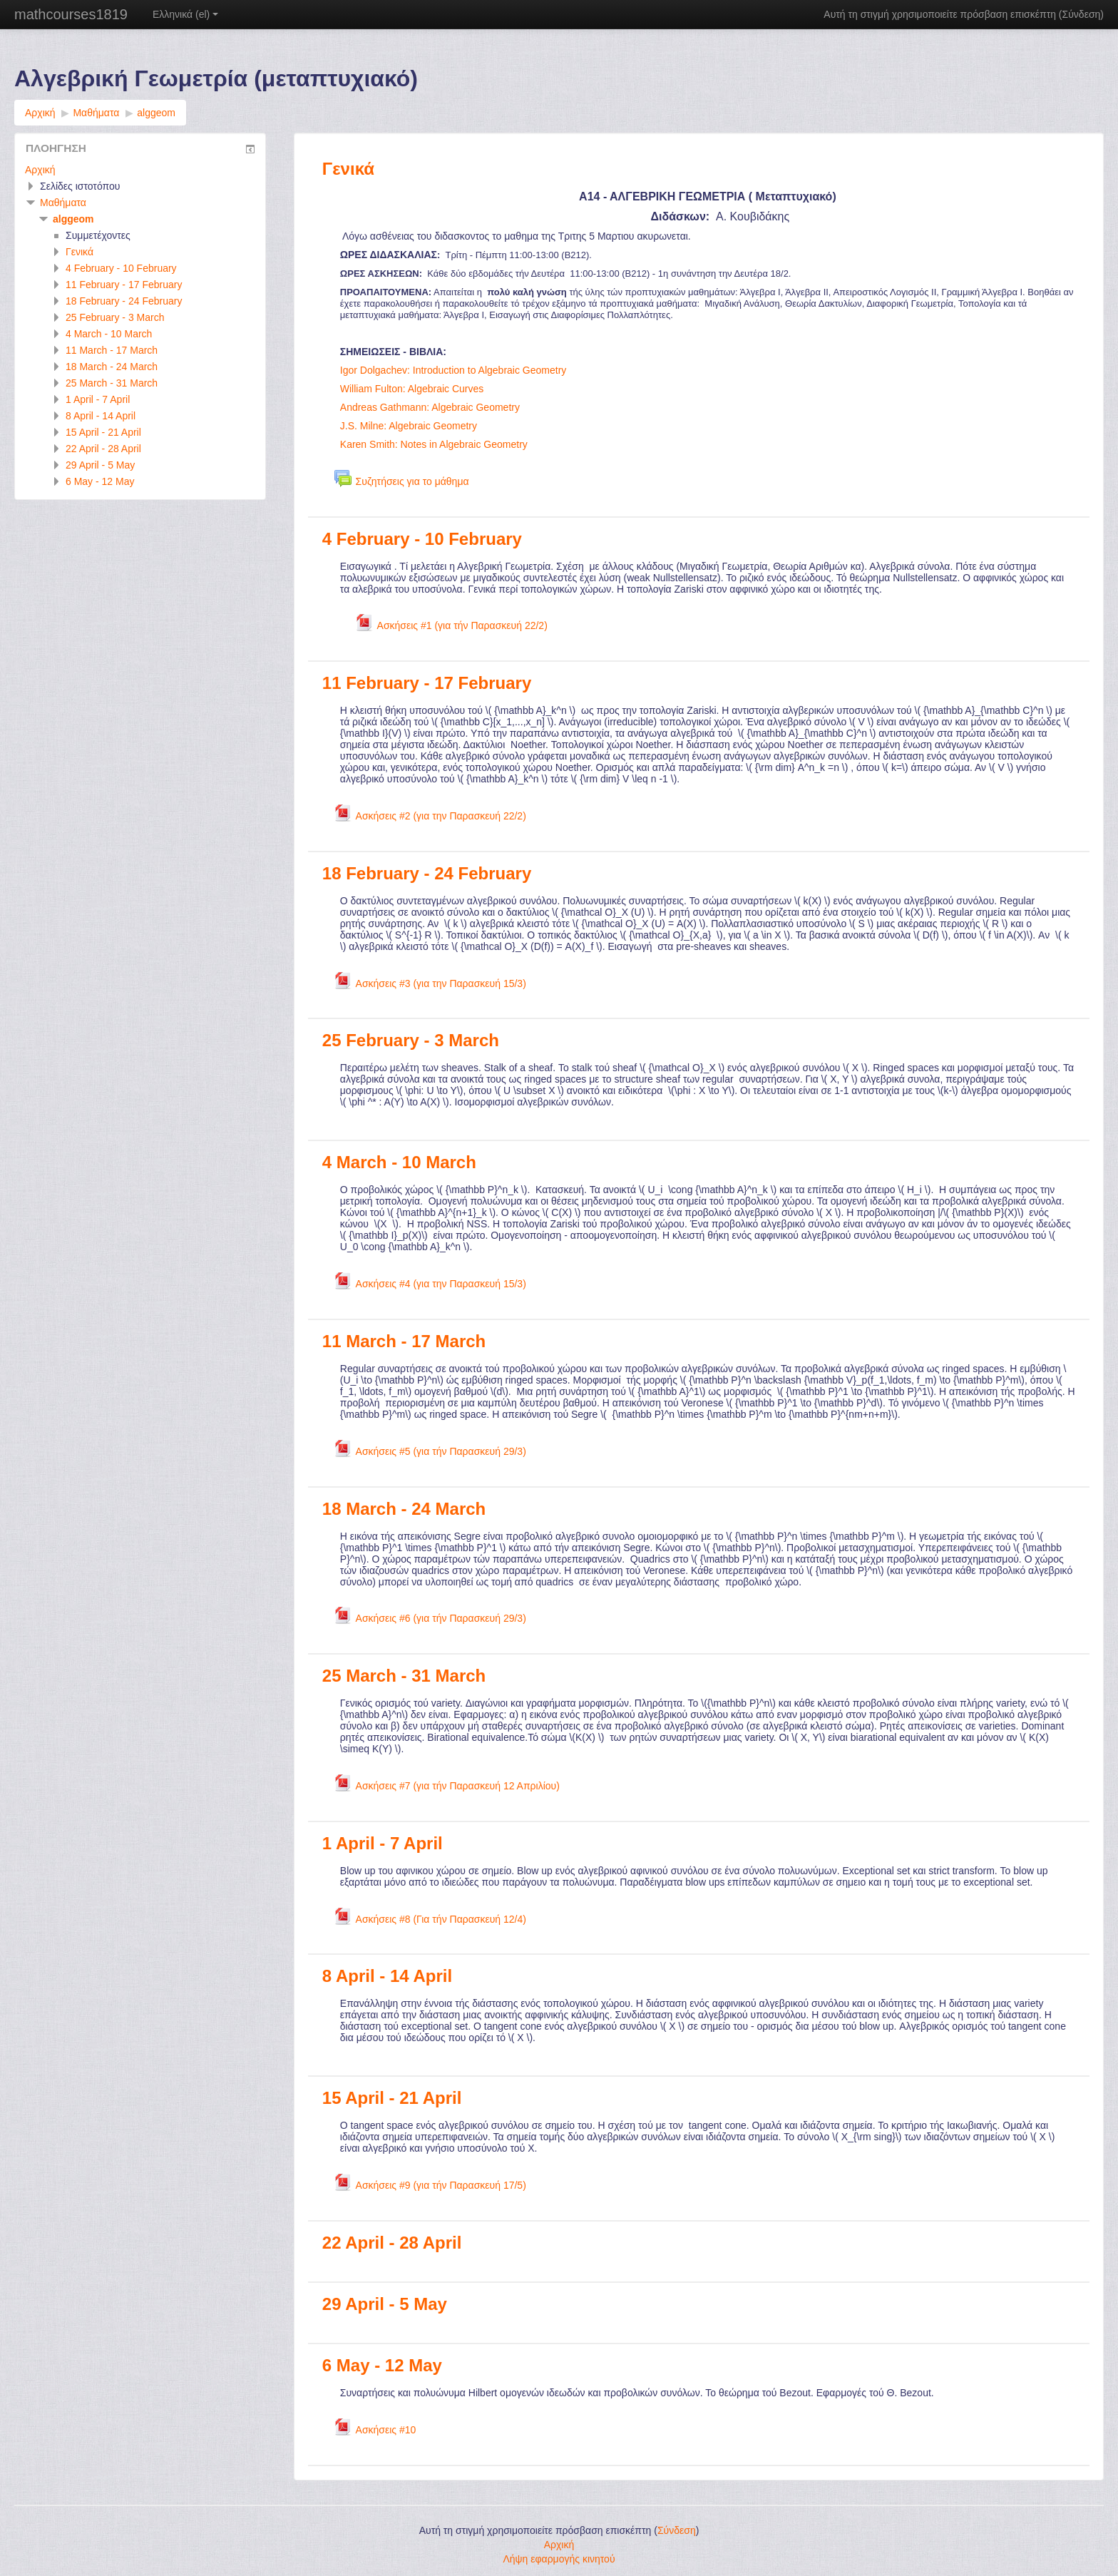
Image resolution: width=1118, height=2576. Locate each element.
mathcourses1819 (71, 14)
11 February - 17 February (426, 682)
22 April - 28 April (392, 2242)
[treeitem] (140, 170)
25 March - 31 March (404, 1675)
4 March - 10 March (399, 1162)
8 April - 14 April (387, 1975)
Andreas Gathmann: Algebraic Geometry (430, 407)
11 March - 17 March (404, 1341)
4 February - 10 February (422, 538)
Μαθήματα (63, 202)
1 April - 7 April (382, 1843)
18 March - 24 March (404, 1508)
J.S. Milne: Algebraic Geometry (408, 425)
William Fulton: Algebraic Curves (412, 388)
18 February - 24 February (426, 873)
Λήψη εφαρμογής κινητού (559, 2559)
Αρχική (40, 169)
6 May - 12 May (382, 2365)
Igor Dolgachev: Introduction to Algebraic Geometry (453, 370)
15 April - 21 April (392, 2097)
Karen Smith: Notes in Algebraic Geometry (434, 444)
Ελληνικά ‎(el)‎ (185, 14)
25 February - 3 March (410, 1040)
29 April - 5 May (384, 2304)
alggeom (73, 219)
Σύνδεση (1081, 14)
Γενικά (348, 168)
